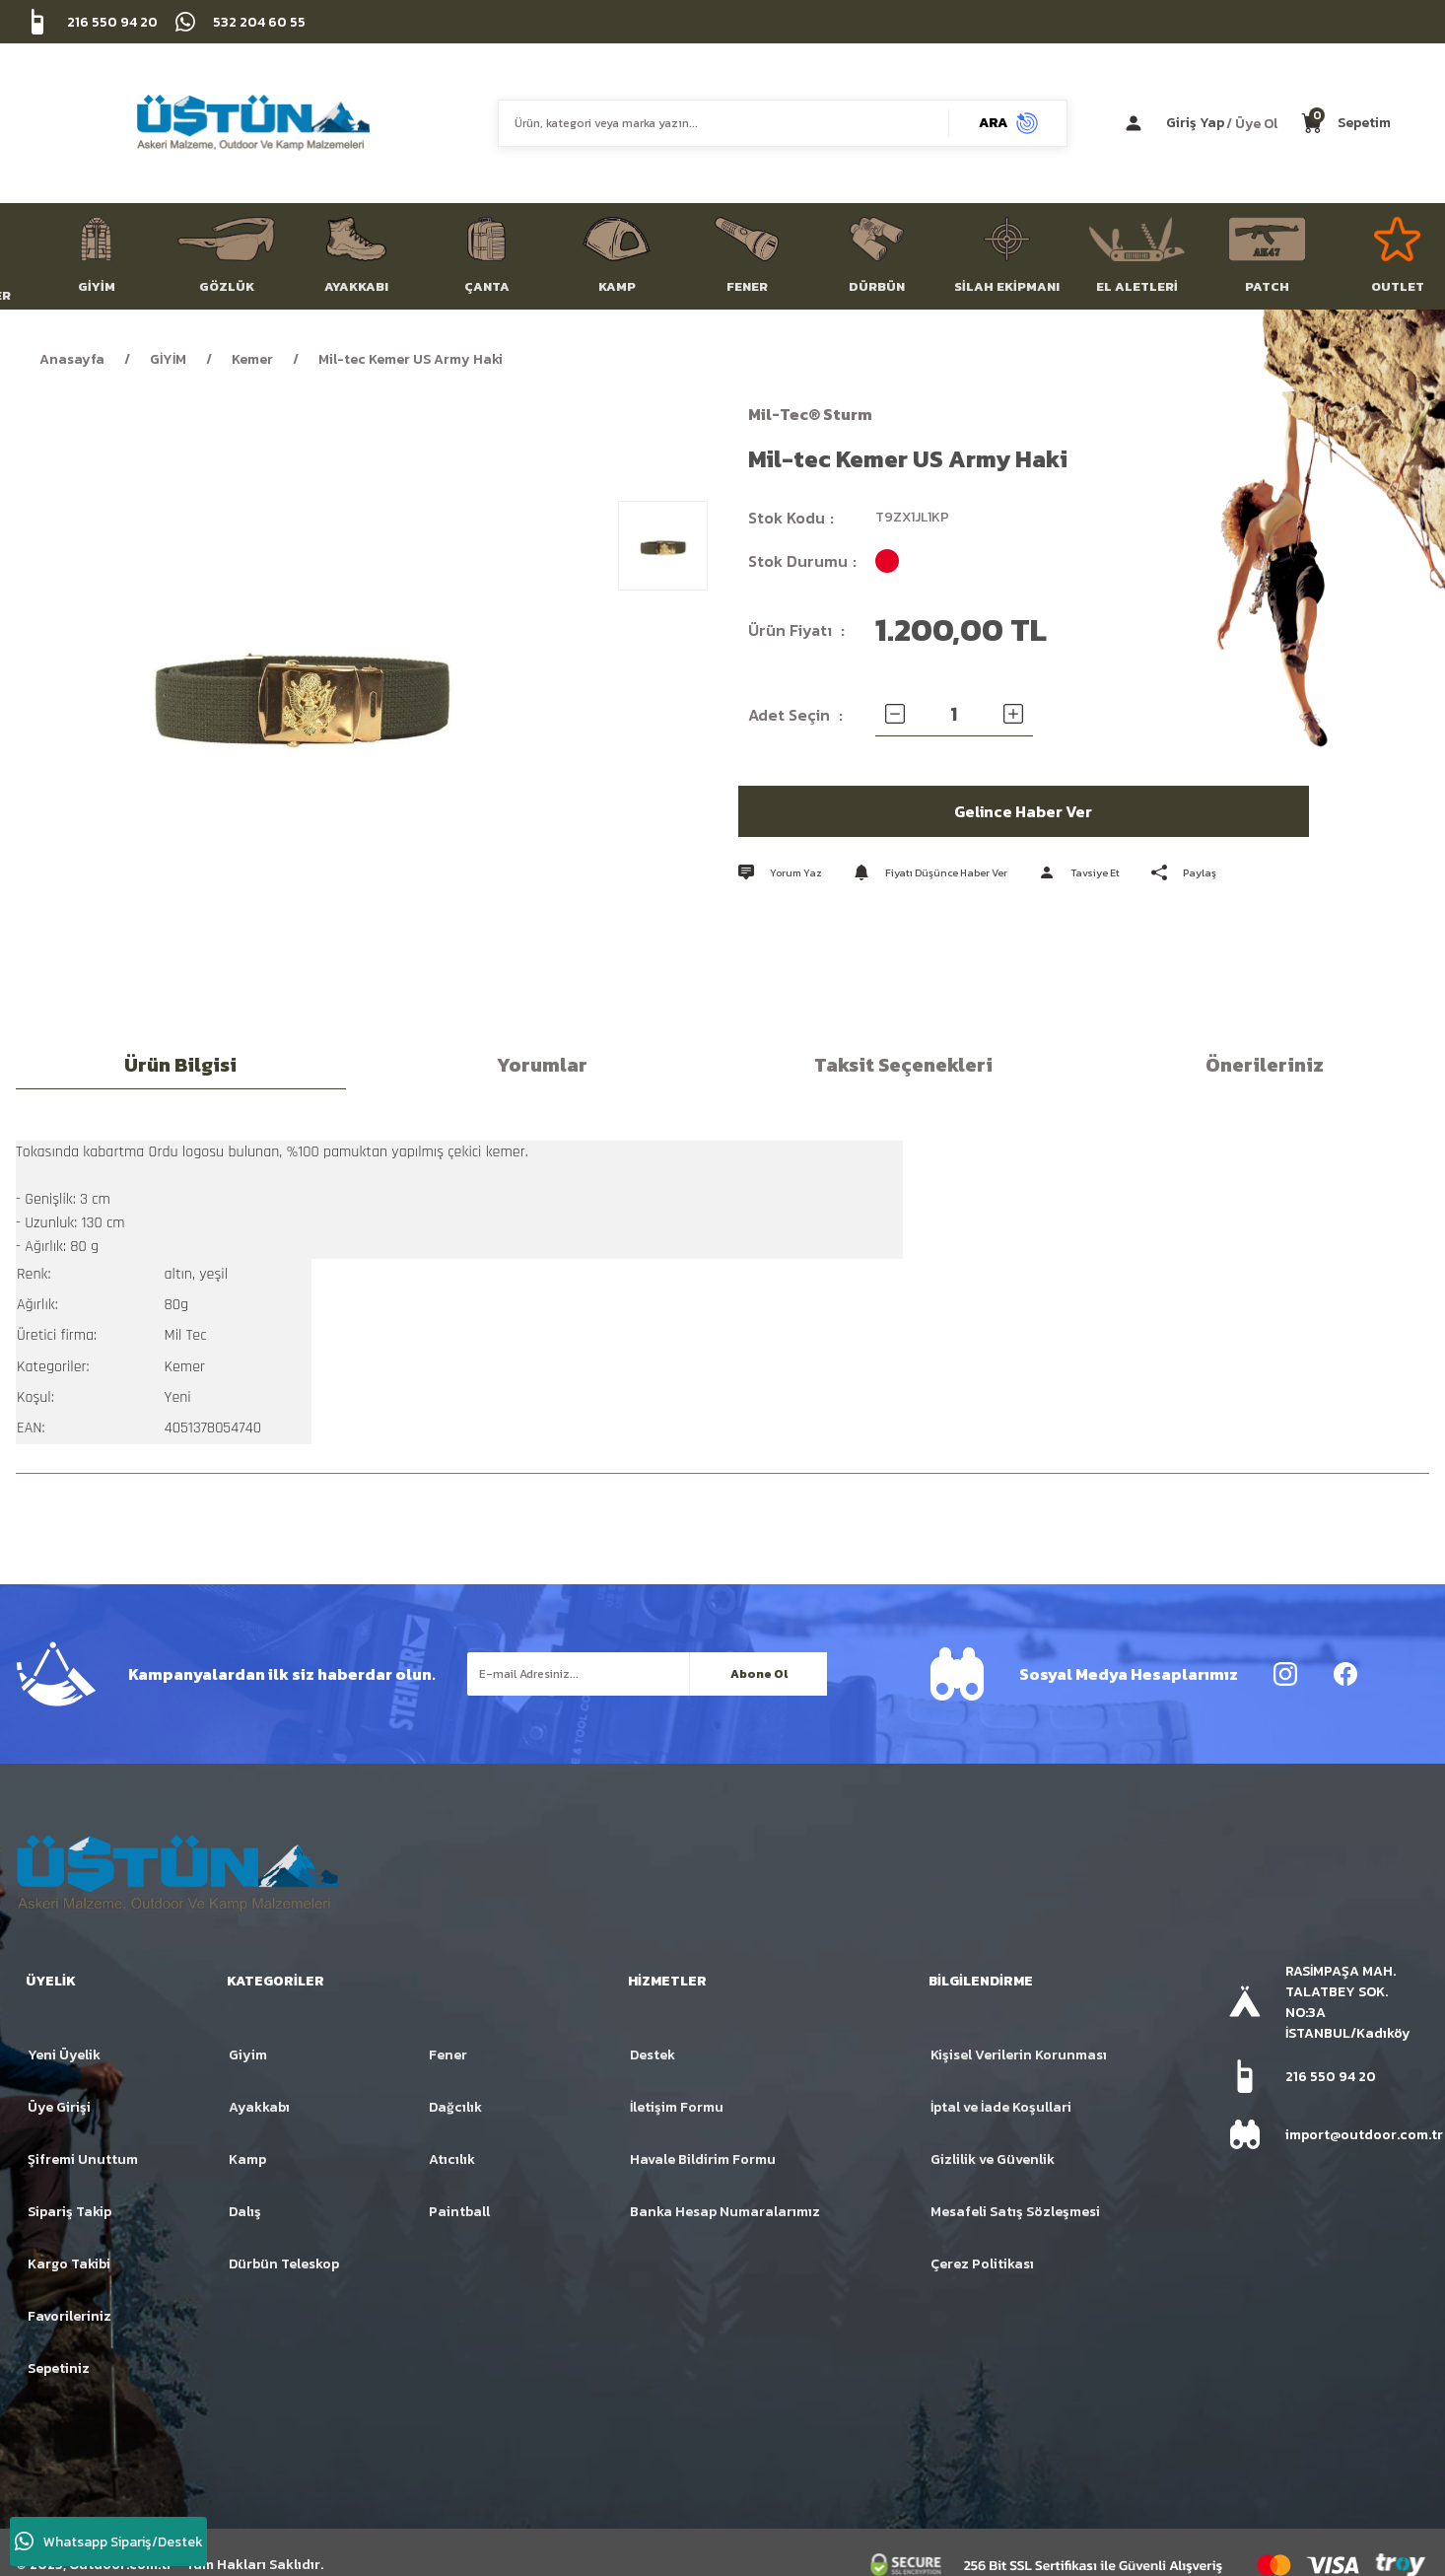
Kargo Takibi (69, 2264)
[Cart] (1346, 123)
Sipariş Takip (69, 2211)
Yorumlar (542, 1064)
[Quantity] (954, 714)
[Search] (783, 123)
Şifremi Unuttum (83, 2159)
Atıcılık (452, 2159)
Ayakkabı (259, 2107)
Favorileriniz (69, 2316)
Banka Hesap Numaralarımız (725, 2211)
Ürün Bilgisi (180, 1064)
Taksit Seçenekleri (903, 1064)
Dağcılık (455, 2107)
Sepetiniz (59, 2368)
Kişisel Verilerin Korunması (1018, 2055)
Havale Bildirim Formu (703, 2159)
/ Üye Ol (1251, 122)
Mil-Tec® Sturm (810, 414)
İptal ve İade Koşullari (1000, 2107)
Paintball (459, 2211)
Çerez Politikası (982, 2264)
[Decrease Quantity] (895, 714)
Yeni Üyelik (64, 2055)
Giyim (248, 2055)
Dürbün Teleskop (284, 2264)
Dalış (245, 2211)
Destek (652, 2055)
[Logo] (253, 123)
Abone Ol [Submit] (759, 1674)
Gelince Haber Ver (1023, 811)
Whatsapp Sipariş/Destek (109, 2541)
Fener (448, 2055)
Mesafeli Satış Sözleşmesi (1015, 2211)
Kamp (247, 2159)
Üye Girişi (59, 2107)
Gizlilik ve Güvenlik (992, 2159)
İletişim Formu (676, 2107)
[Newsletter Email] (647, 1674)
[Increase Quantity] (1013, 714)
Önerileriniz (1264, 1064)
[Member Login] (1207, 123)
